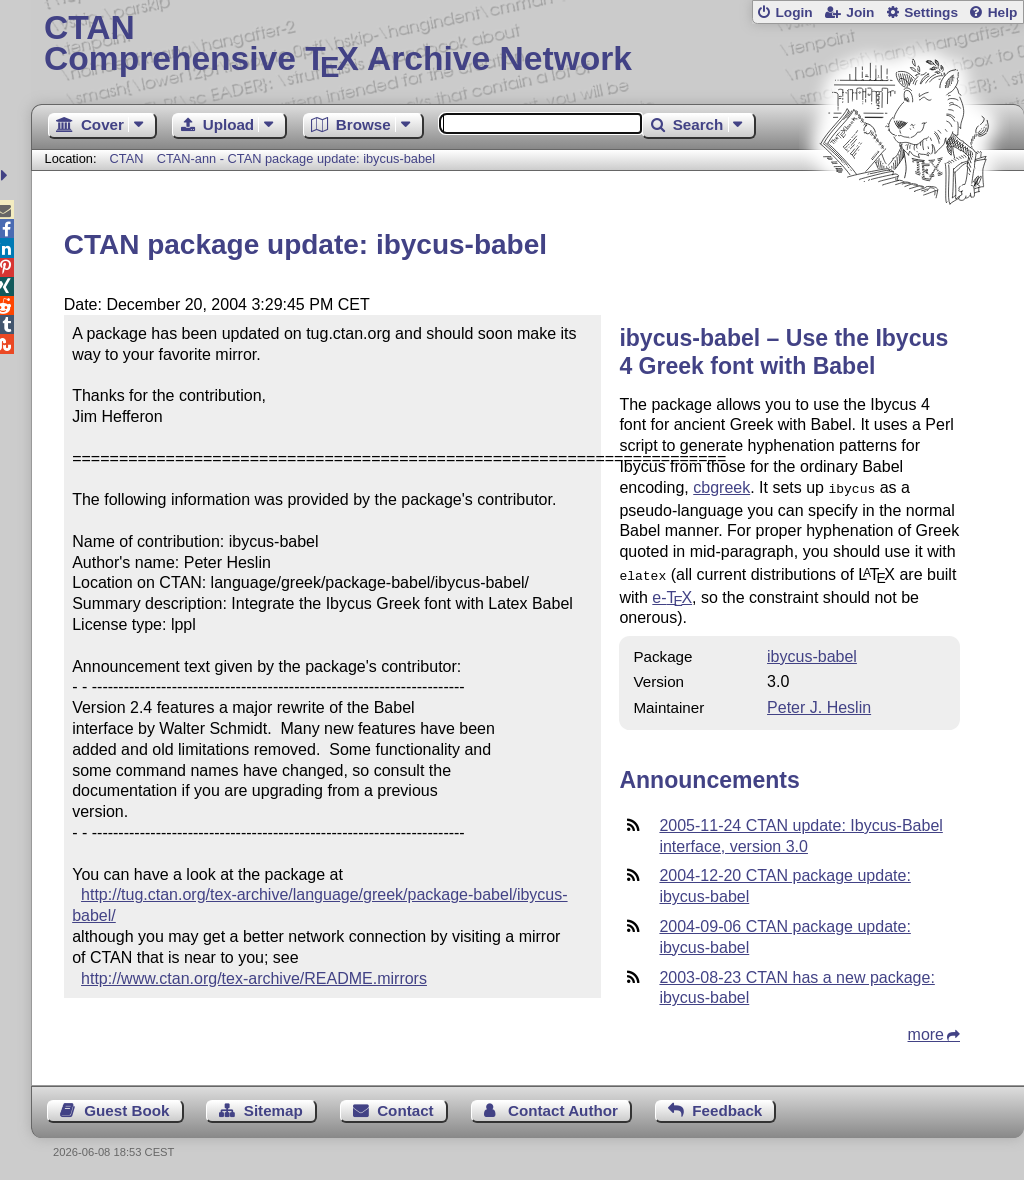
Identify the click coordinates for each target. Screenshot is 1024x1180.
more (926, 1030)
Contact (405, 1106)
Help (1003, 12)
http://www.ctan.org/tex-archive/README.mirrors (254, 978)
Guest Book (126, 1106)
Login (793, 12)
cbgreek (721, 487)
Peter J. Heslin (819, 703)
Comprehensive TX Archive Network (527, 45)
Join (860, 12)
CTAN (127, 158)
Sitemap (273, 1106)
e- (672, 593)
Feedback (727, 1106)
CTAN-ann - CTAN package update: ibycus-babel (296, 158)
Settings (931, 12)
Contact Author (563, 1106)
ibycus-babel (812, 652)
